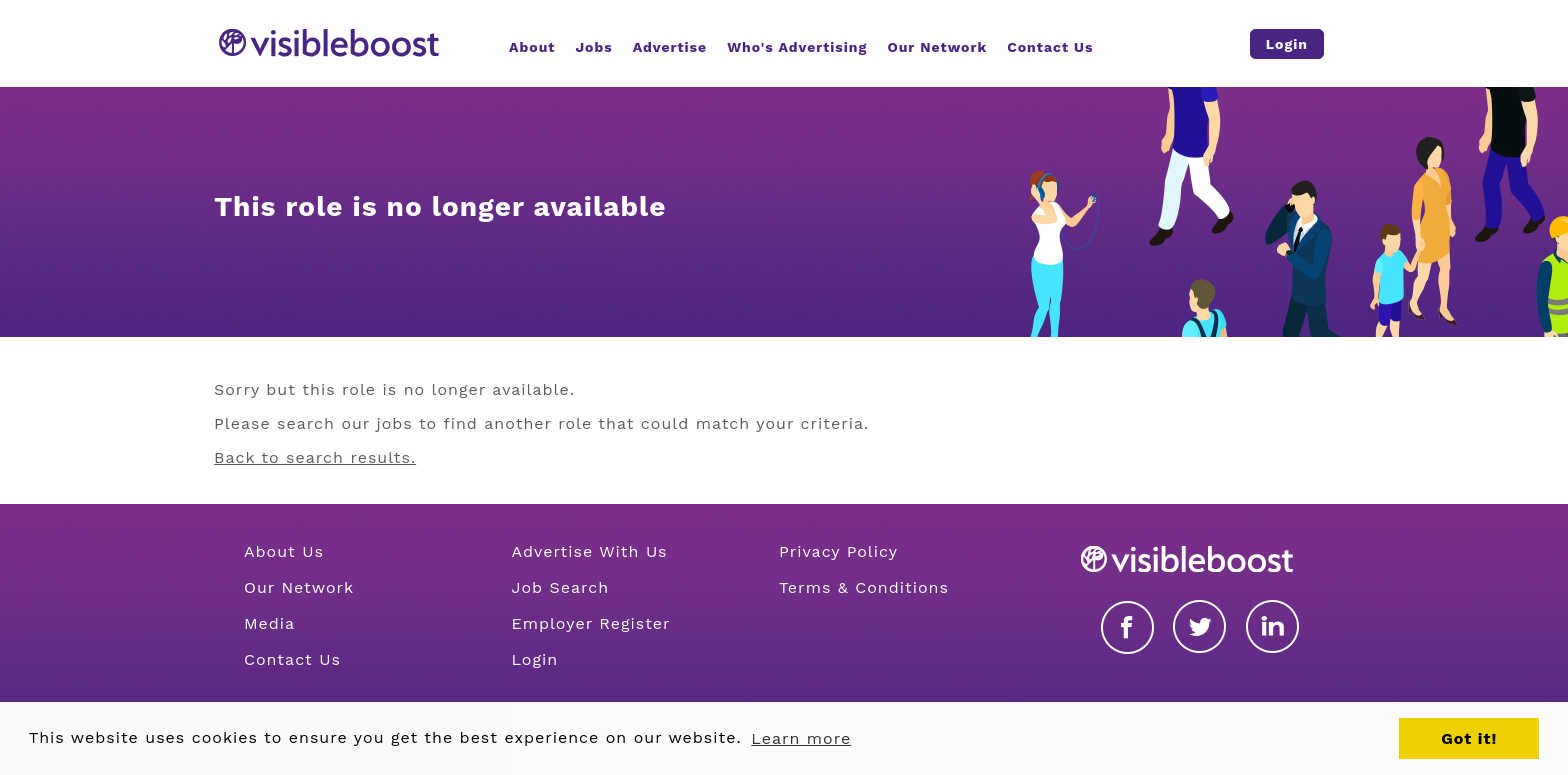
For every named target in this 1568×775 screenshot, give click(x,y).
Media (269, 623)
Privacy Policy (838, 551)
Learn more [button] (801, 738)
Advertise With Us (589, 551)
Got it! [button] (1469, 738)
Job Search (560, 587)
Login (534, 659)
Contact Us (292, 659)
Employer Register (590, 623)
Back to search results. (315, 457)
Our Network (299, 587)
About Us (284, 551)
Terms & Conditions (864, 587)
